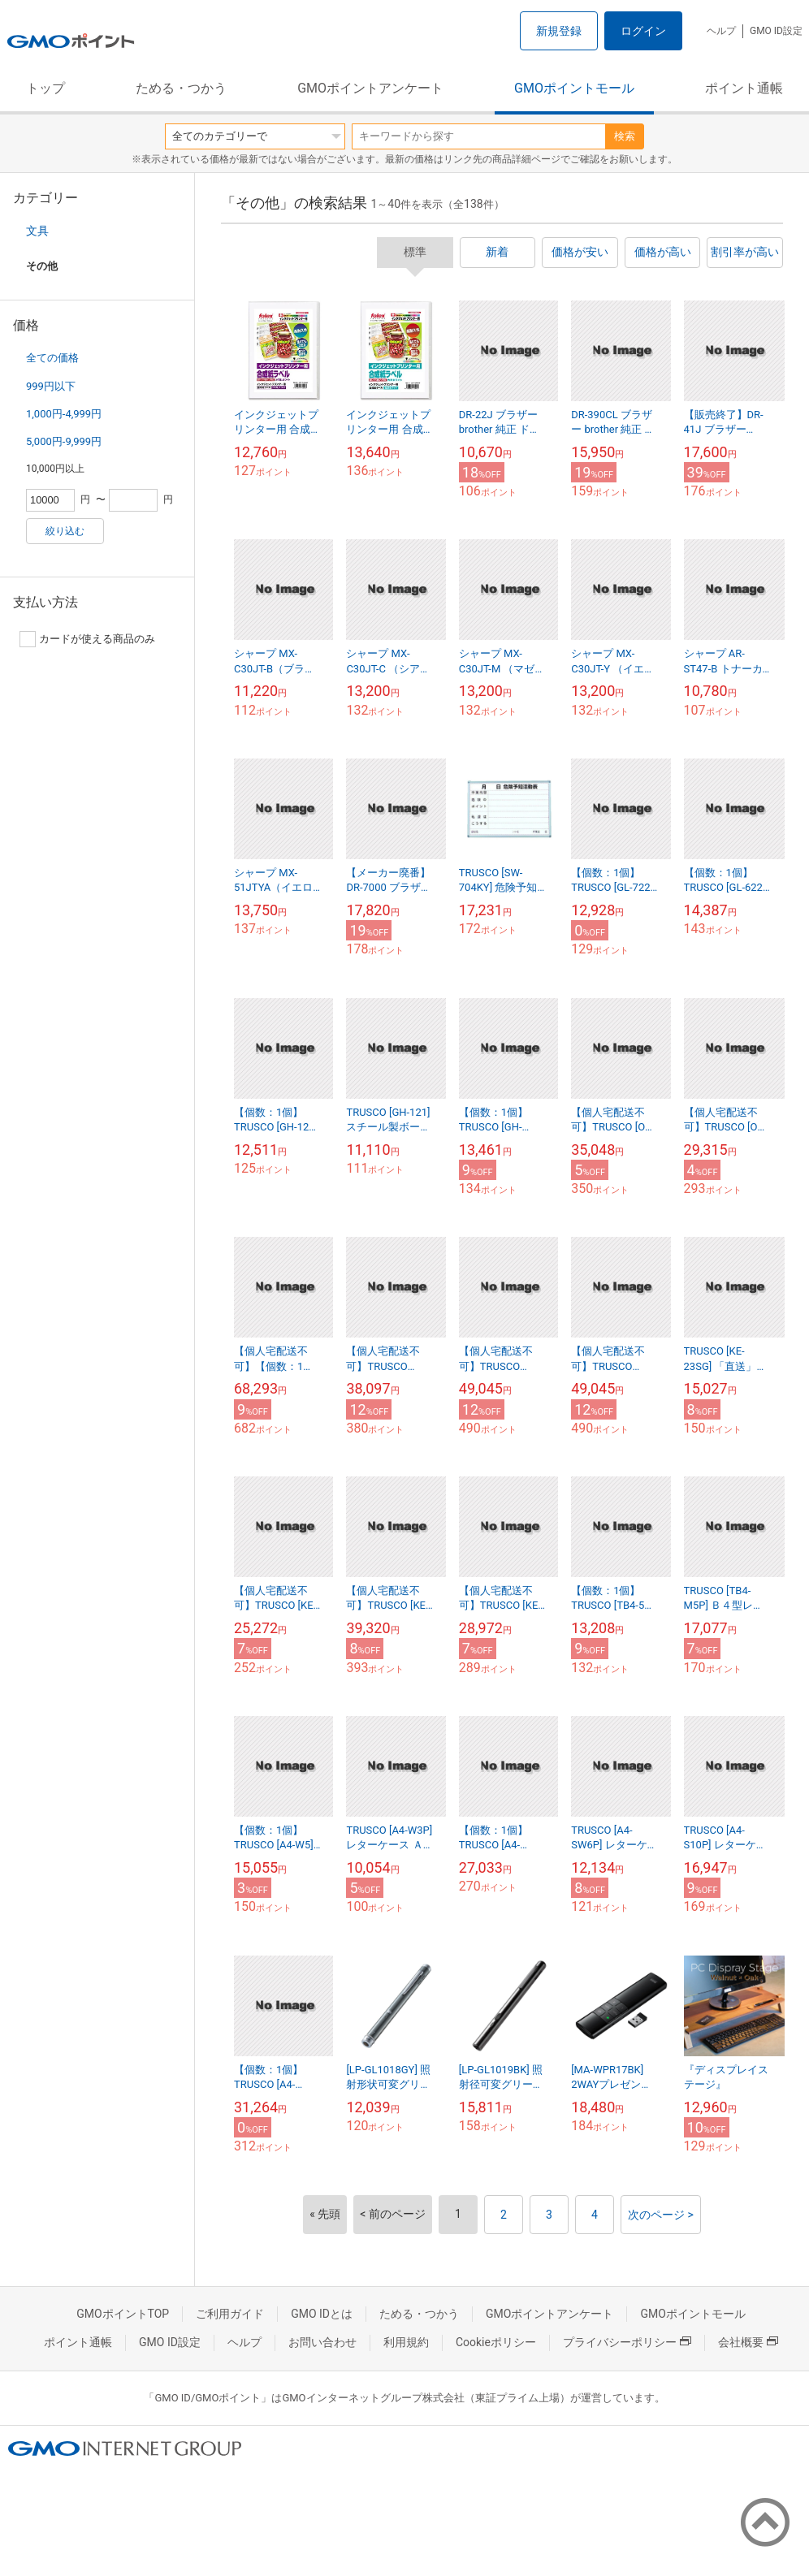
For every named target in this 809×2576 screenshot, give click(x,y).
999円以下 (51, 386)
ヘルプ (721, 31)
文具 (37, 230)
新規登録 (559, 30)
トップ (45, 88)
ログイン (643, 30)
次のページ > (661, 2214)
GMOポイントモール (574, 88)
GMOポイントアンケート (370, 88)
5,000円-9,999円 (64, 441)
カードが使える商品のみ (87, 639)
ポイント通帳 (744, 88)
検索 (624, 136)
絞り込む (64, 531)
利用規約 (406, 2342)
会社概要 (748, 2342)
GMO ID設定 (776, 31)
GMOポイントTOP (122, 2313)
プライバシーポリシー (627, 2342)
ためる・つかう (181, 88)
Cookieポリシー (496, 2342)
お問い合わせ (322, 2342)
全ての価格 (52, 358)
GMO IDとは (322, 2313)
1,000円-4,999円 (64, 414)
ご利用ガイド (230, 2313)
